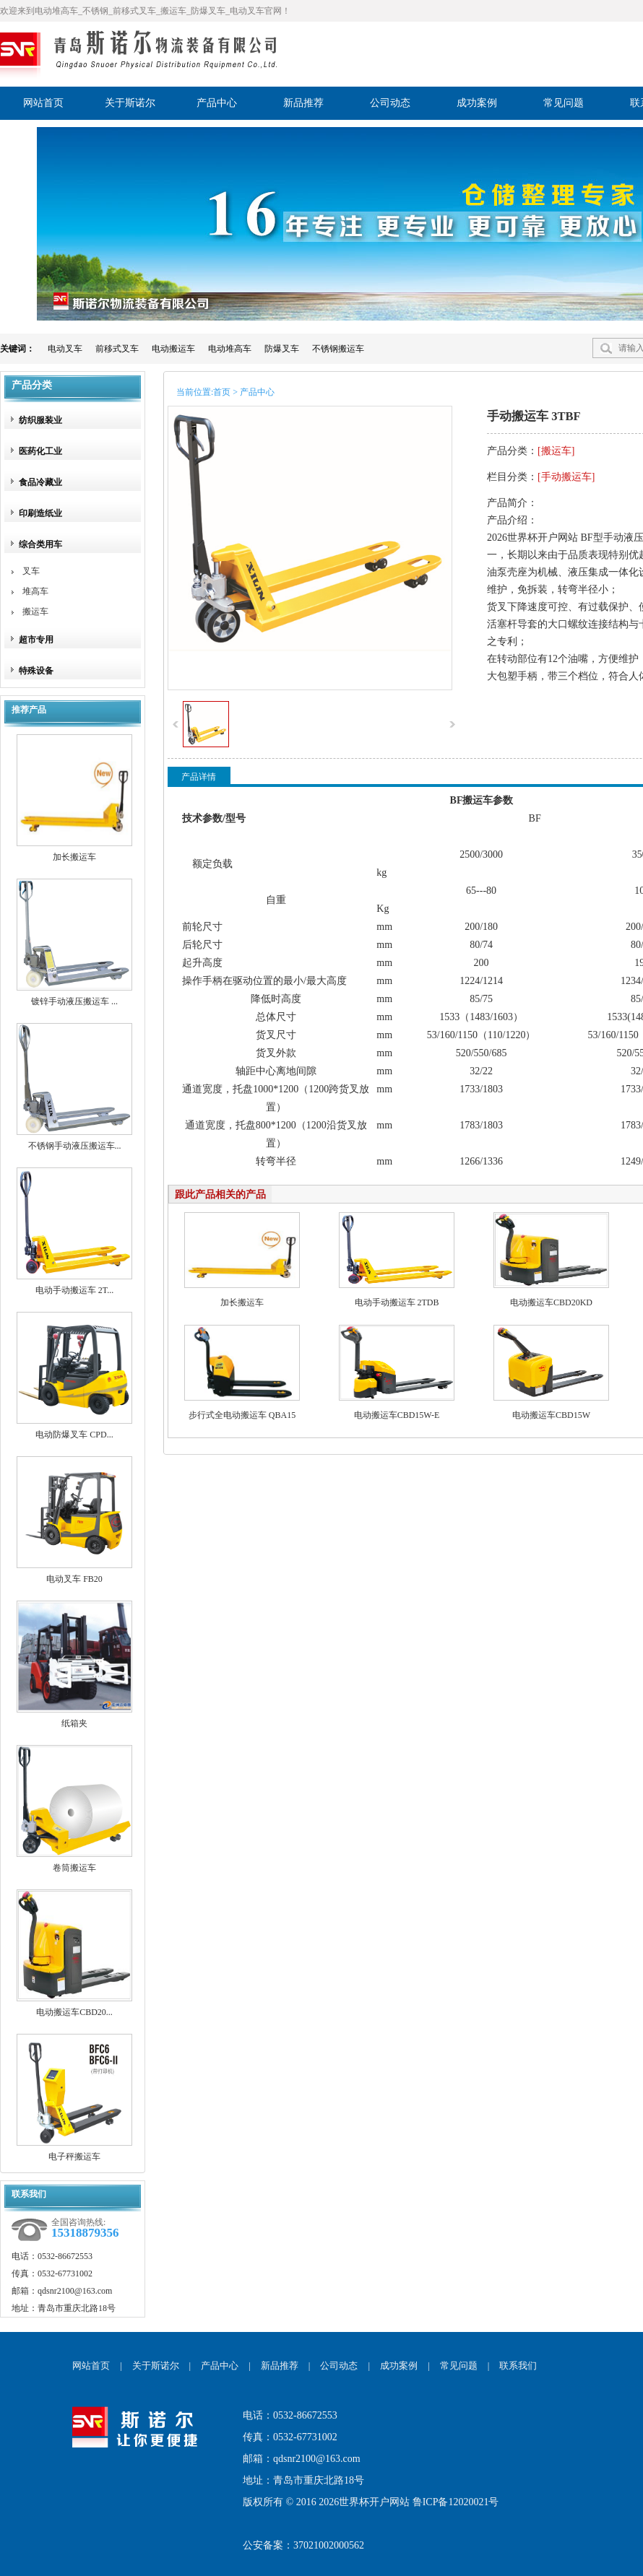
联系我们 (518, 2365)
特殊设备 (36, 671)
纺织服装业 (40, 420)
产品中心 (219, 2365)
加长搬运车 (74, 857)
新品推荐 (279, 2365)
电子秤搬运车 (74, 2156)
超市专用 (36, 640)
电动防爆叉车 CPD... (74, 1435)
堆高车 (35, 591)
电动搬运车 (173, 349)
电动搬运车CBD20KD (551, 1302)
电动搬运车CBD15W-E (397, 1415)
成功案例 (399, 2365)
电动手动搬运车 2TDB (397, 1302)
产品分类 (32, 385)
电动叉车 (65, 349)
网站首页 (91, 2365)
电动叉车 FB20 (74, 1579)
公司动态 (339, 2365)
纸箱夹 (74, 1723)
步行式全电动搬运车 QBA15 (242, 1415)
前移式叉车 (117, 349)
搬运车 (35, 611)
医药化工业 (40, 451)
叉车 (31, 571)
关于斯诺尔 (155, 2365)
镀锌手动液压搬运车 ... (74, 1001)
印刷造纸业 (40, 513)
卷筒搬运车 (74, 1868)
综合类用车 (40, 544)
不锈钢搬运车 (338, 349)
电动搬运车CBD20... (74, 2012)
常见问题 (459, 2365)
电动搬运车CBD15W (551, 1415)
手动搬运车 (566, 476)
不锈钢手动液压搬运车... (74, 1146)
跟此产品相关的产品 (220, 1194)
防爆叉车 (281, 349)
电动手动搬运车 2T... (74, 1290)
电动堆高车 (229, 349)
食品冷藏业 (40, 482)
